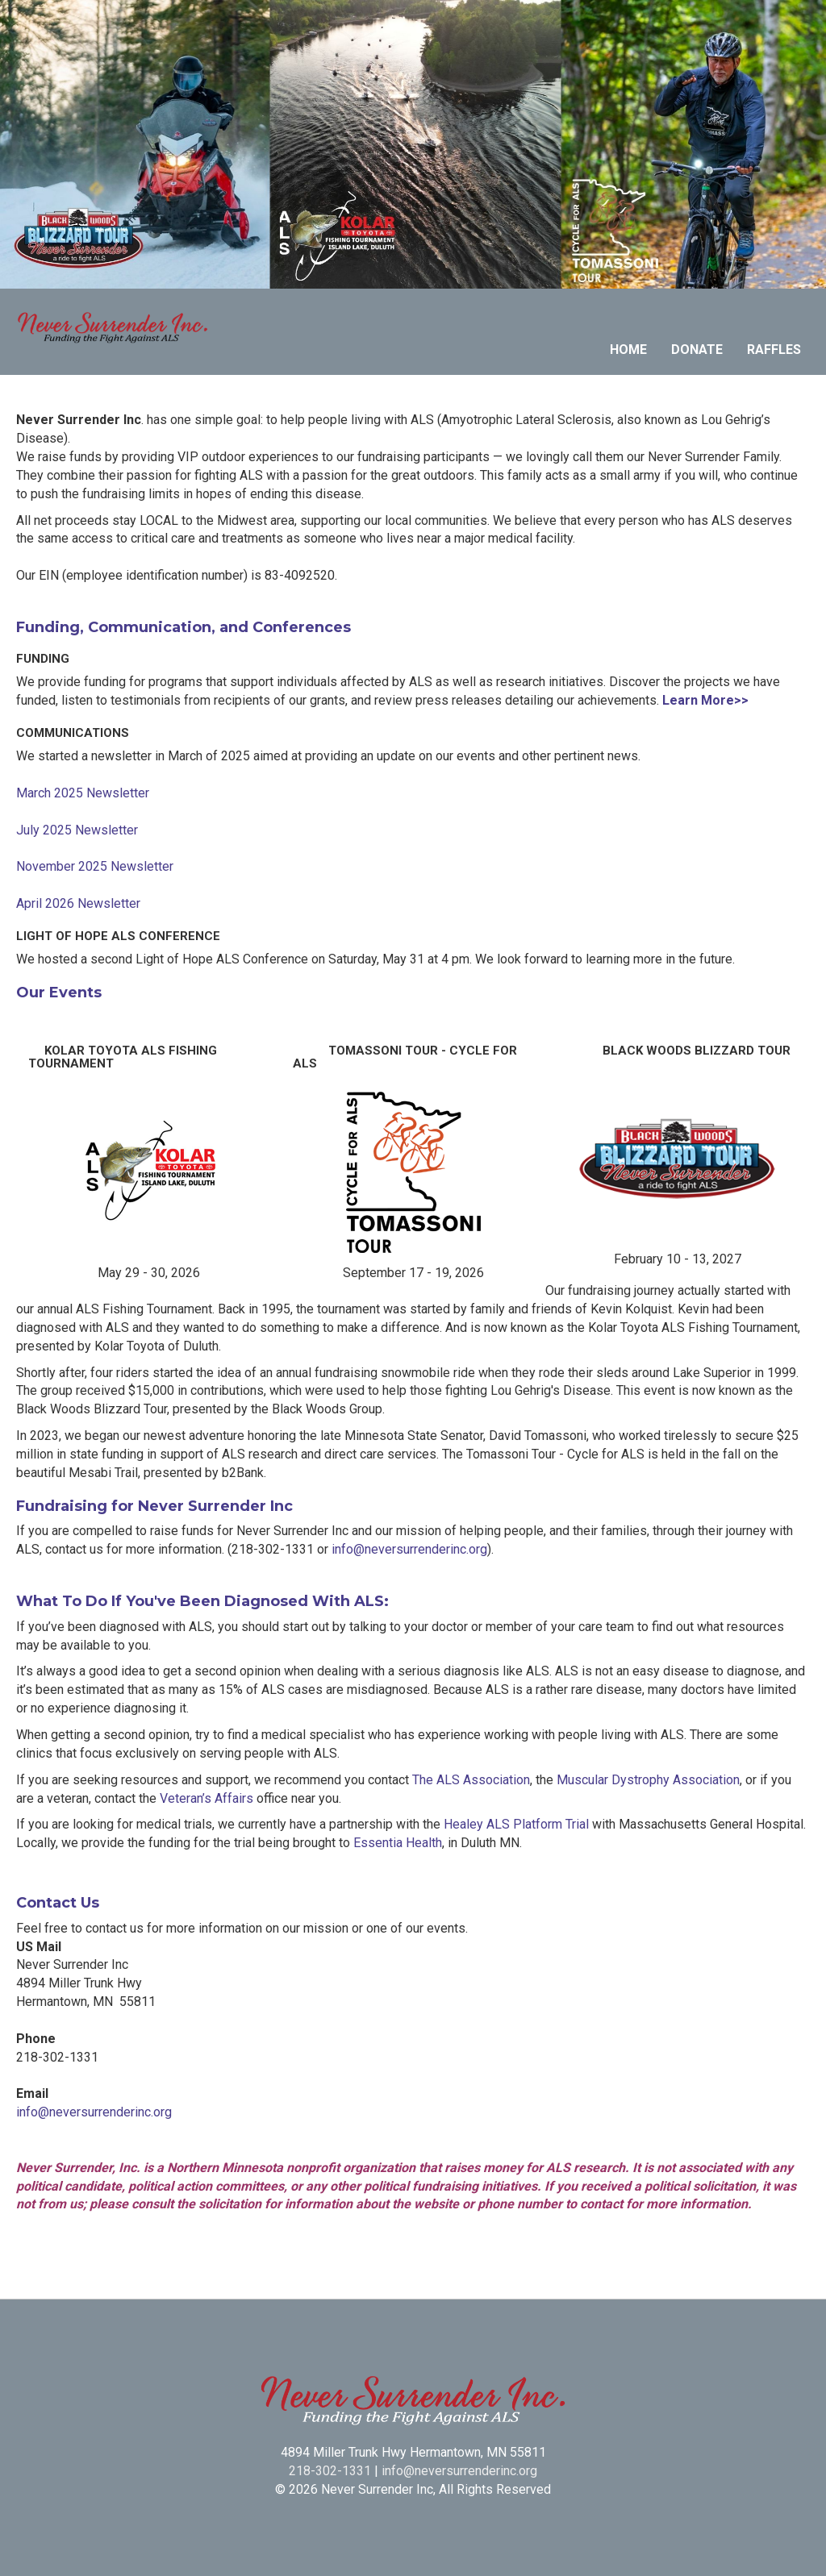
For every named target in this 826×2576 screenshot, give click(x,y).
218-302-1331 (330, 2470)
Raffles (774, 349)
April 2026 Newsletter (78, 903)
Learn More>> (705, 700)
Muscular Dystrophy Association (648, 1779)
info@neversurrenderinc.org (409, 1549)
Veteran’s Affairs (206, 1798)
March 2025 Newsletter (82, 793)
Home (628, 349)
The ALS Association (471, 1779)
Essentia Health (397, 1842)
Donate (697, 349)
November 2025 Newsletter (94, 866)
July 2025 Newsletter (77, 830)
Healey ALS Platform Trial (516, 1824)
